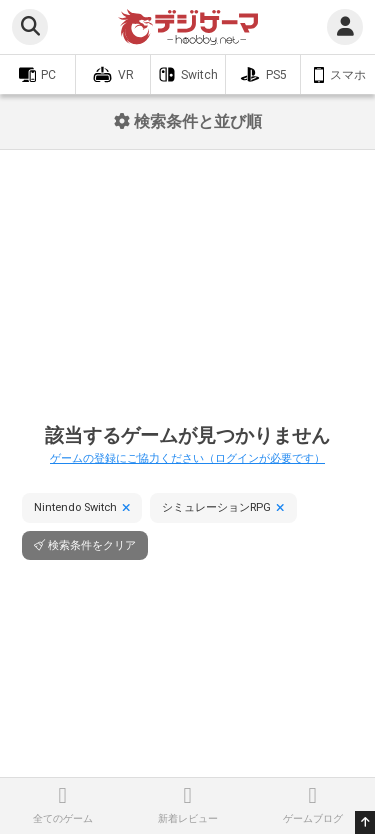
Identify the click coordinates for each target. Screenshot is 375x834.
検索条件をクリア (92, 545)
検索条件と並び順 (188, 121)
